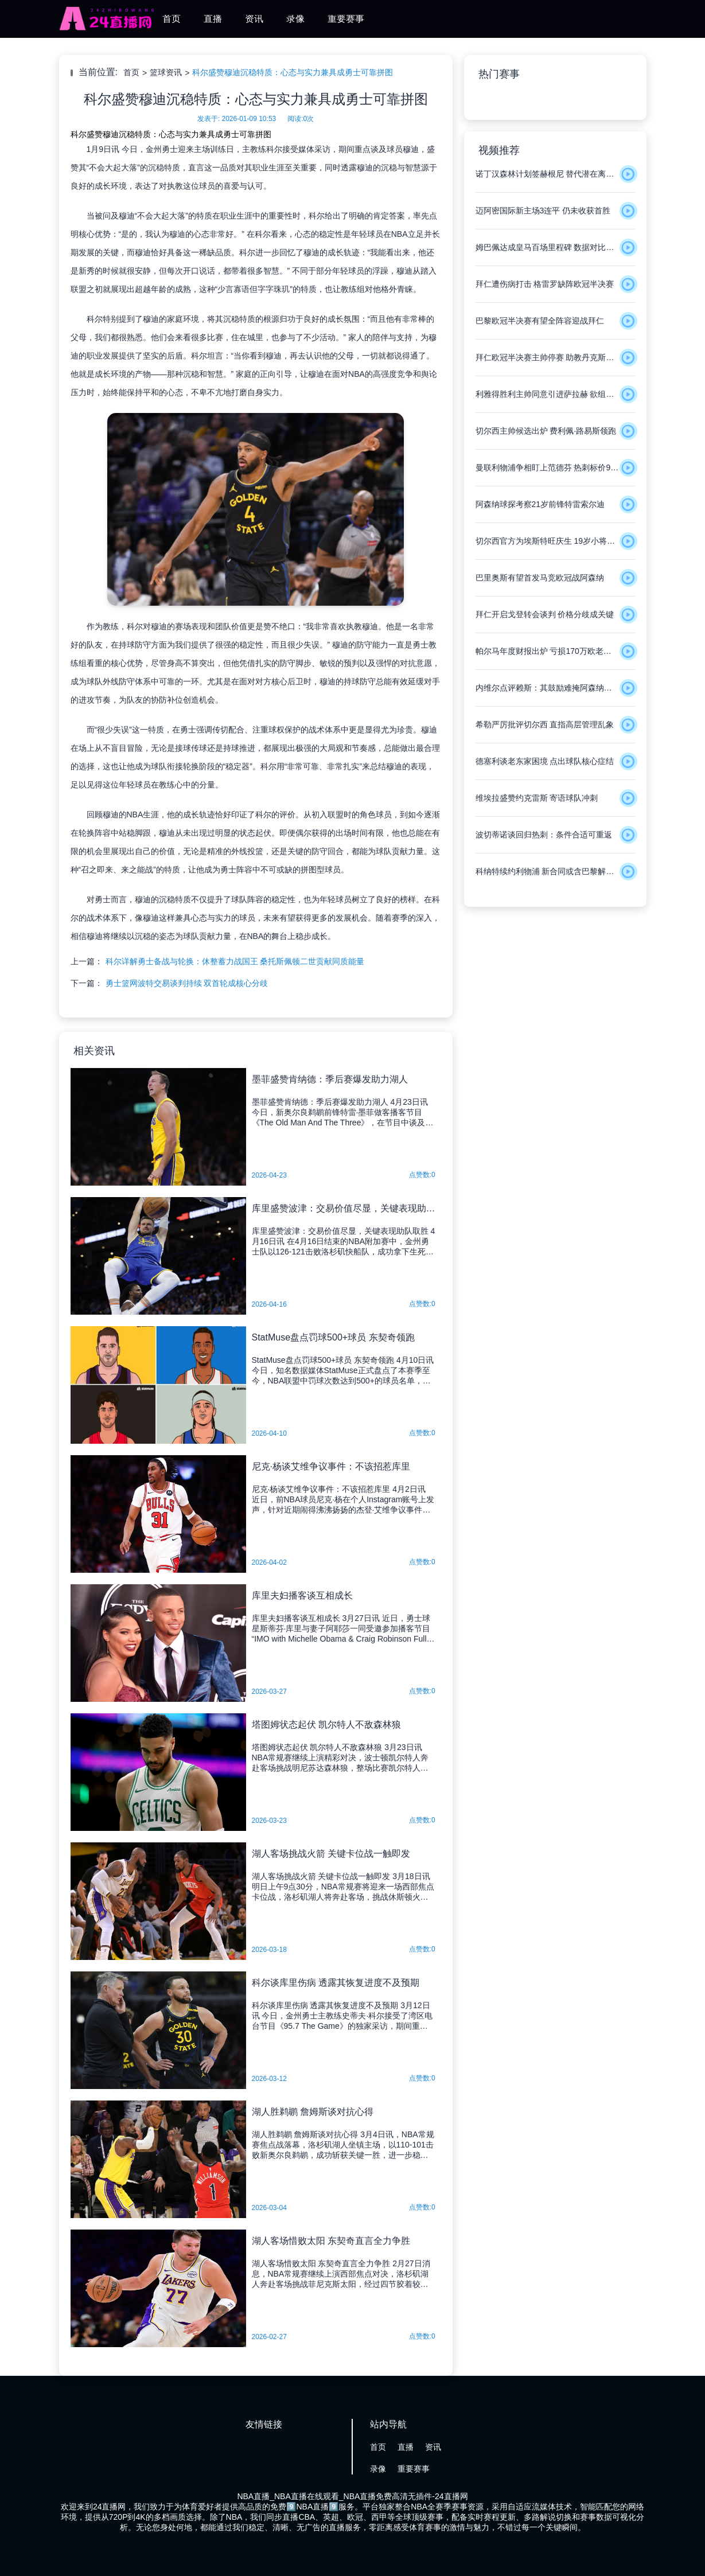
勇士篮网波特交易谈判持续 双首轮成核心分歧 (187, 983)
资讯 (254, 19)
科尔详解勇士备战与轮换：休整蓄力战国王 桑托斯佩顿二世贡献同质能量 (235, 961)
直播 (213, 19)
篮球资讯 (166, 72)
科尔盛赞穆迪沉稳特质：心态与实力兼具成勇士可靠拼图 (292, 72)
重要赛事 (346, 19)
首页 (171, 19)
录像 (295, 19)
